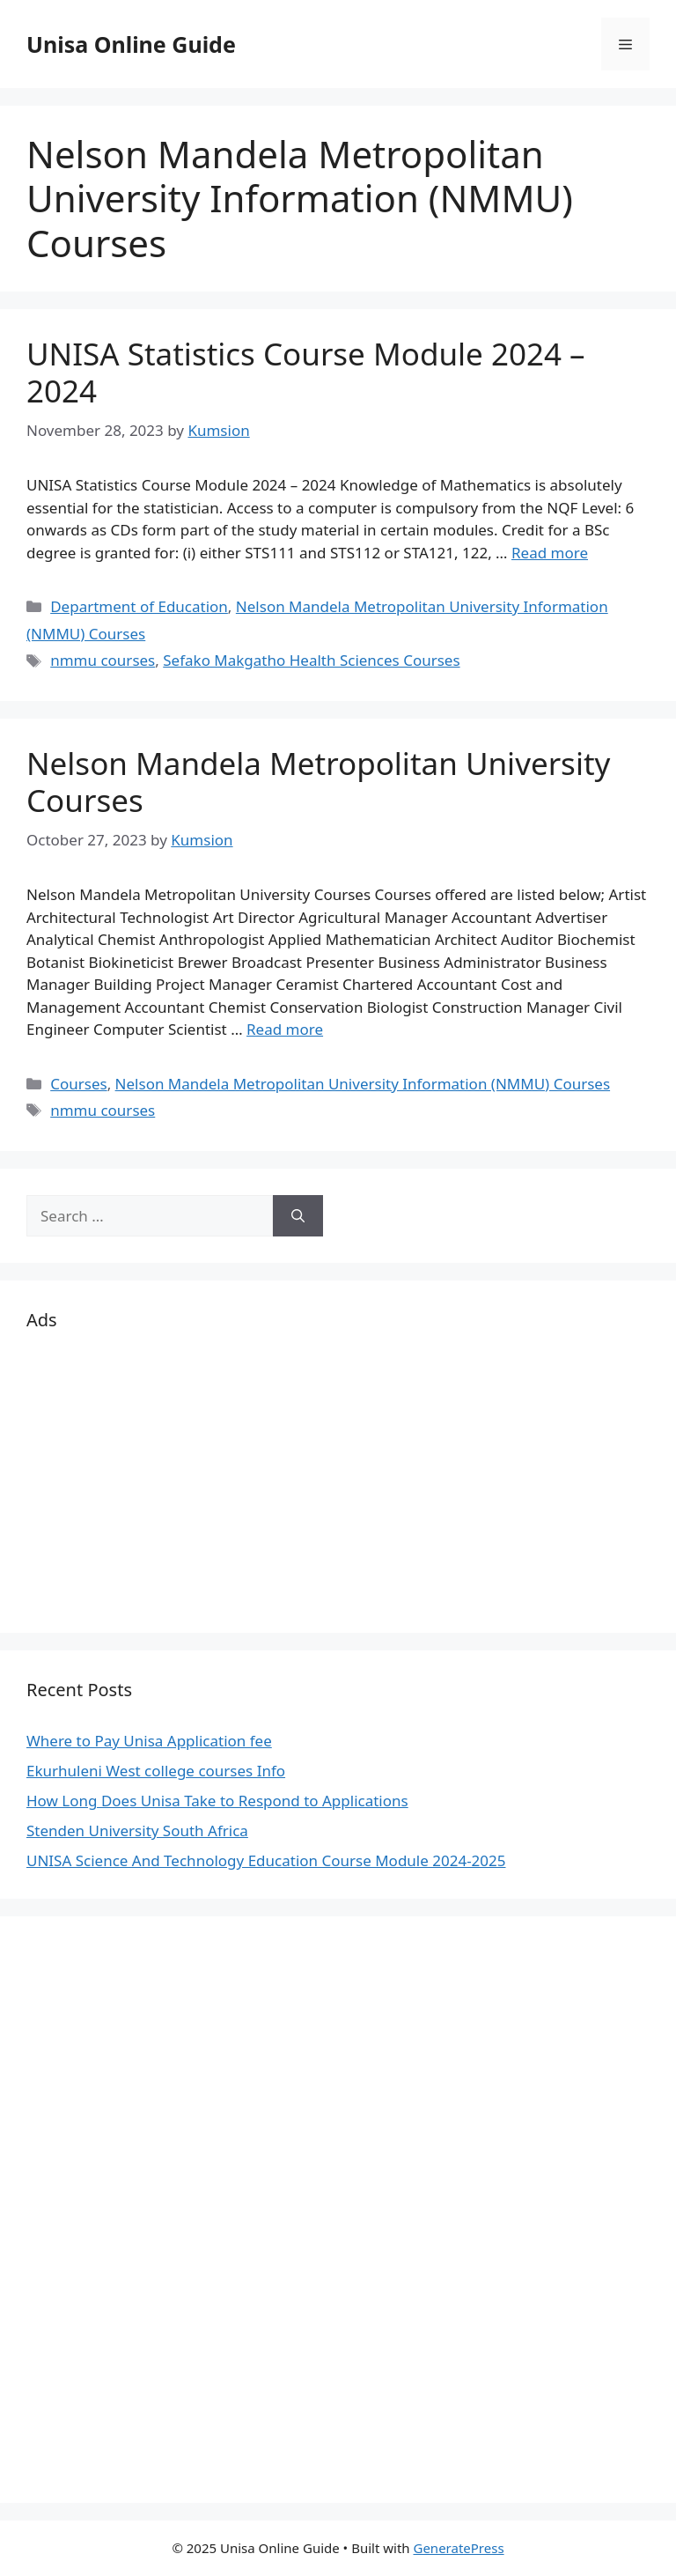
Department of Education (139, 606)
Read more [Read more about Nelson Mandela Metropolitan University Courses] (284, 1029)
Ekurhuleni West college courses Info (155, 1770)
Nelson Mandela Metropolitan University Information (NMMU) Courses (362, 1084)
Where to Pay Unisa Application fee (149, 1741)
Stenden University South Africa (137, 1830)
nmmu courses (102, 660)
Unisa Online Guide (131, 44)
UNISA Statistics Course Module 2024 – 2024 (305, 372)
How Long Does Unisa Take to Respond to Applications (217, 1800)
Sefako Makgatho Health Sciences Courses (311, 660)
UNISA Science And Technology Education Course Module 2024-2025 (266, 1860)
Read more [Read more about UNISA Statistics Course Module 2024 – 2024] (549, 553)
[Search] (298, 1216)
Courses (78, 1084)
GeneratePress (458, 2548)
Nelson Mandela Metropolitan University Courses (318, 781)
